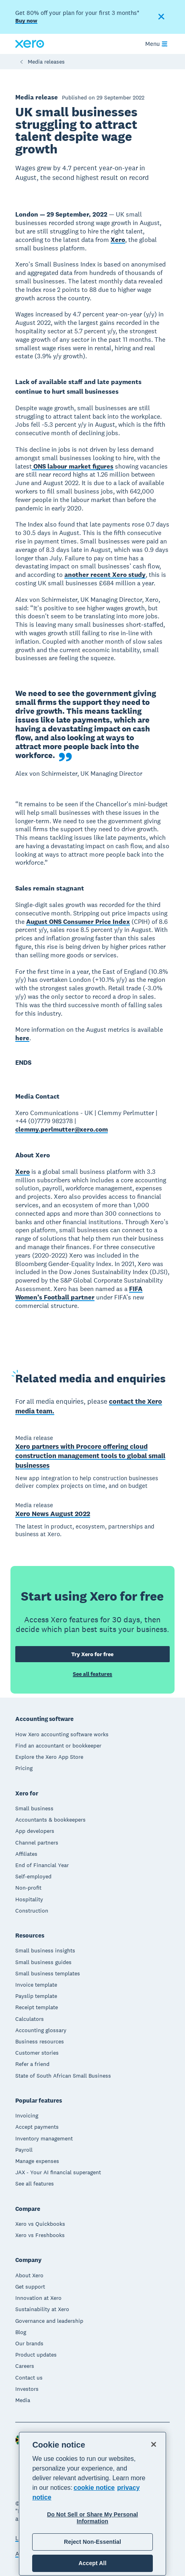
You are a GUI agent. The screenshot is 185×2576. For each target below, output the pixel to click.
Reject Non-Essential (92, 2542)
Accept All (92, 2563)
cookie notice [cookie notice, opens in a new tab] (94, 2487)
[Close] (153, 2444)
